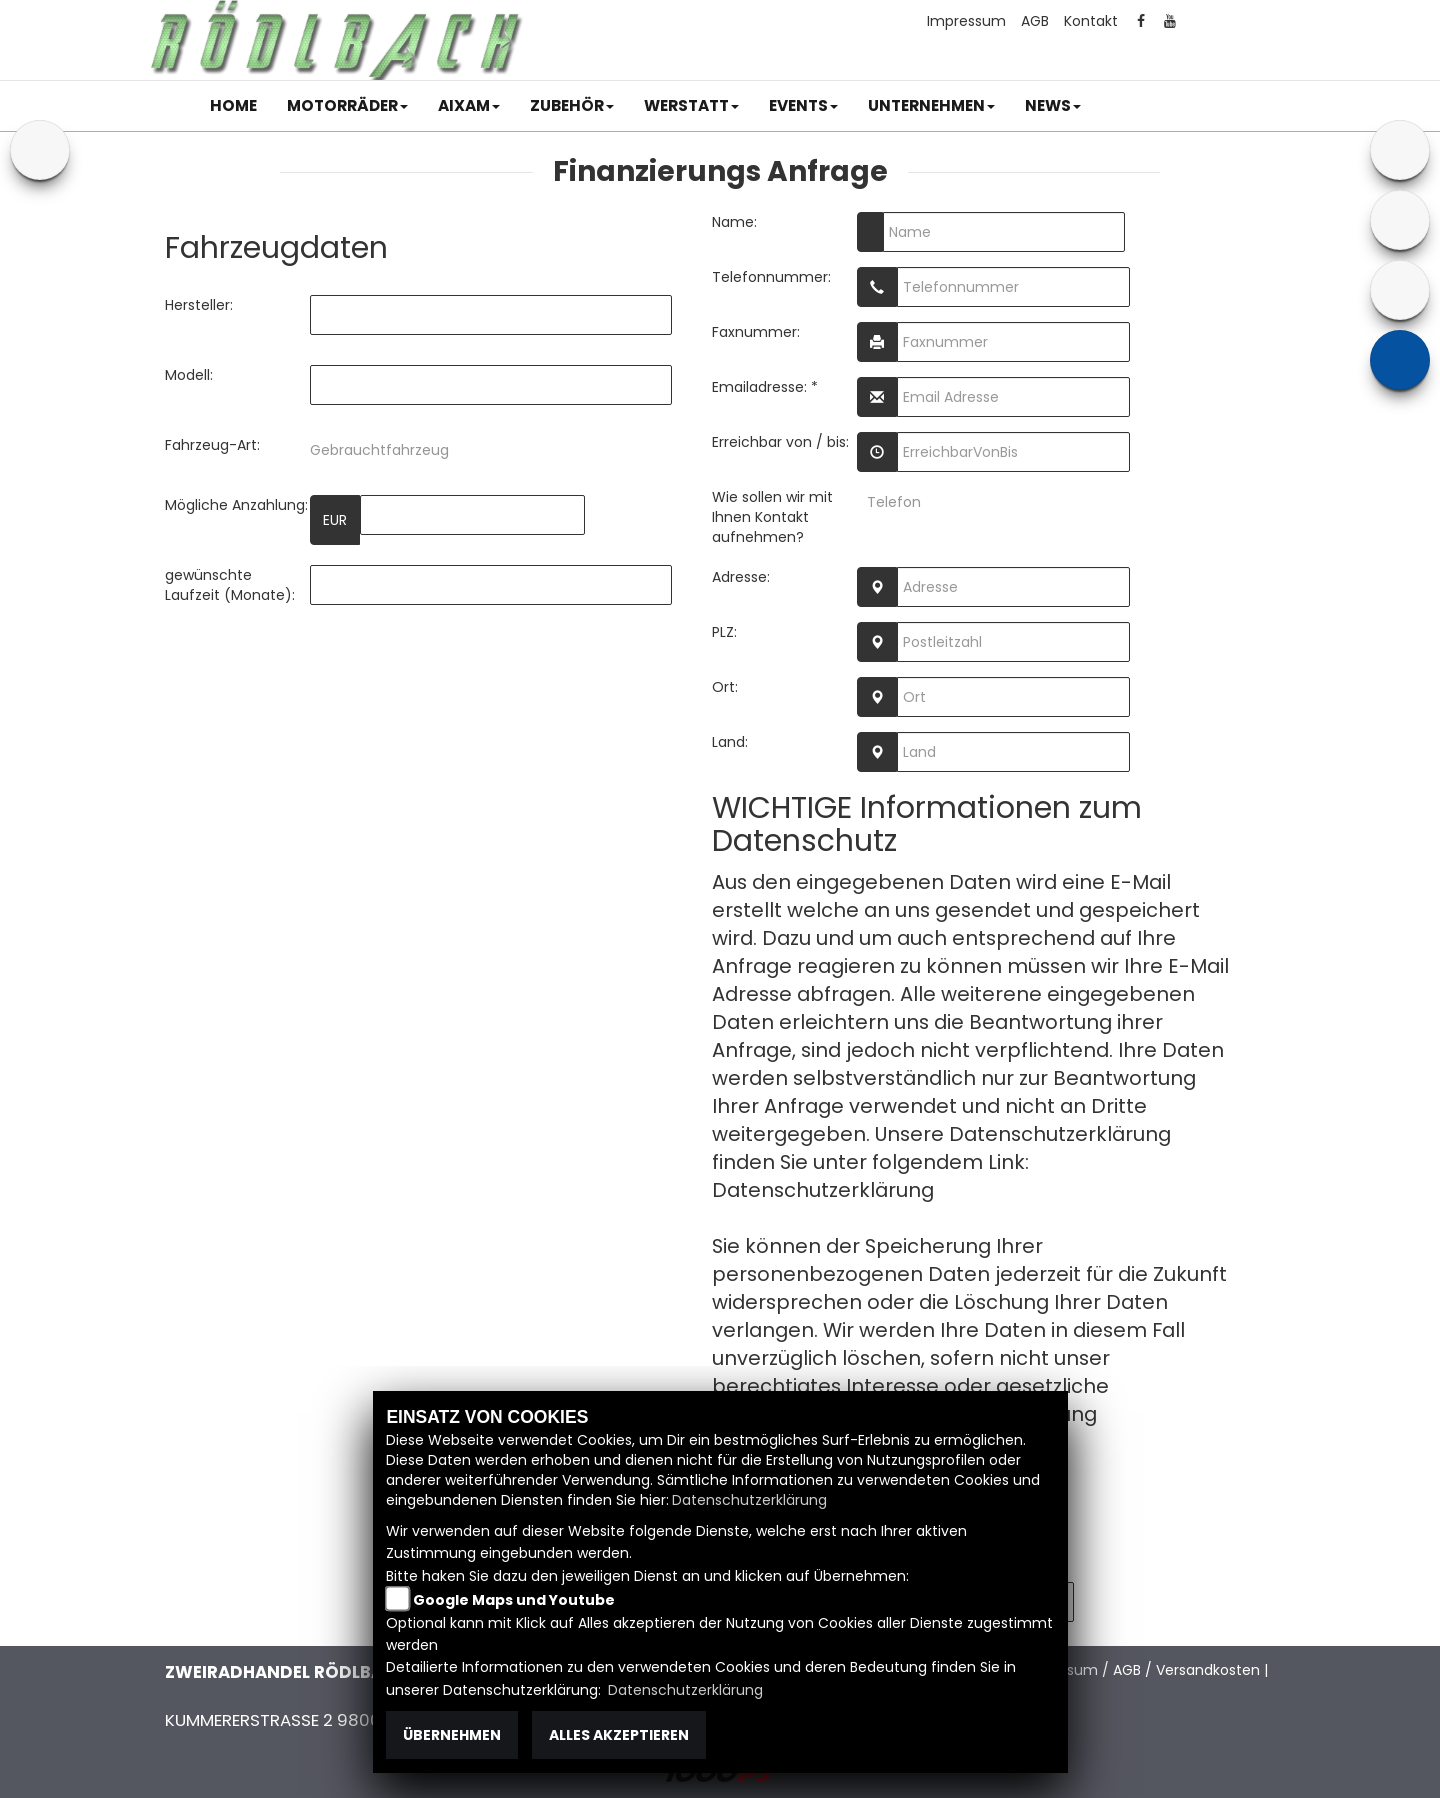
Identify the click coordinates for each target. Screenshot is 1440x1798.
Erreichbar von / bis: (780, 442)
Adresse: (741, 577)
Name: (734, 222)
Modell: (189, 375)
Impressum (966, 21)
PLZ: (724, 632)
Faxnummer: (756, 332)
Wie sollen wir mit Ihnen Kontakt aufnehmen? (772, 517)
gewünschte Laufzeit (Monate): (230, 585)
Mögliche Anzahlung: (236, 505)
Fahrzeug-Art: (212, 445)
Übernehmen (452, 1735)
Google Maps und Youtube (514, 1600)
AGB (1035, 21)
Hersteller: (199, 305)
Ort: (725, 687)
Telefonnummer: (771, 277)
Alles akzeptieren (619, 1735)
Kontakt (1091, 21)
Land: (730, 742)
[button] (347, 106)
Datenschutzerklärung (823, 1190)
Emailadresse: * (765, 387)
